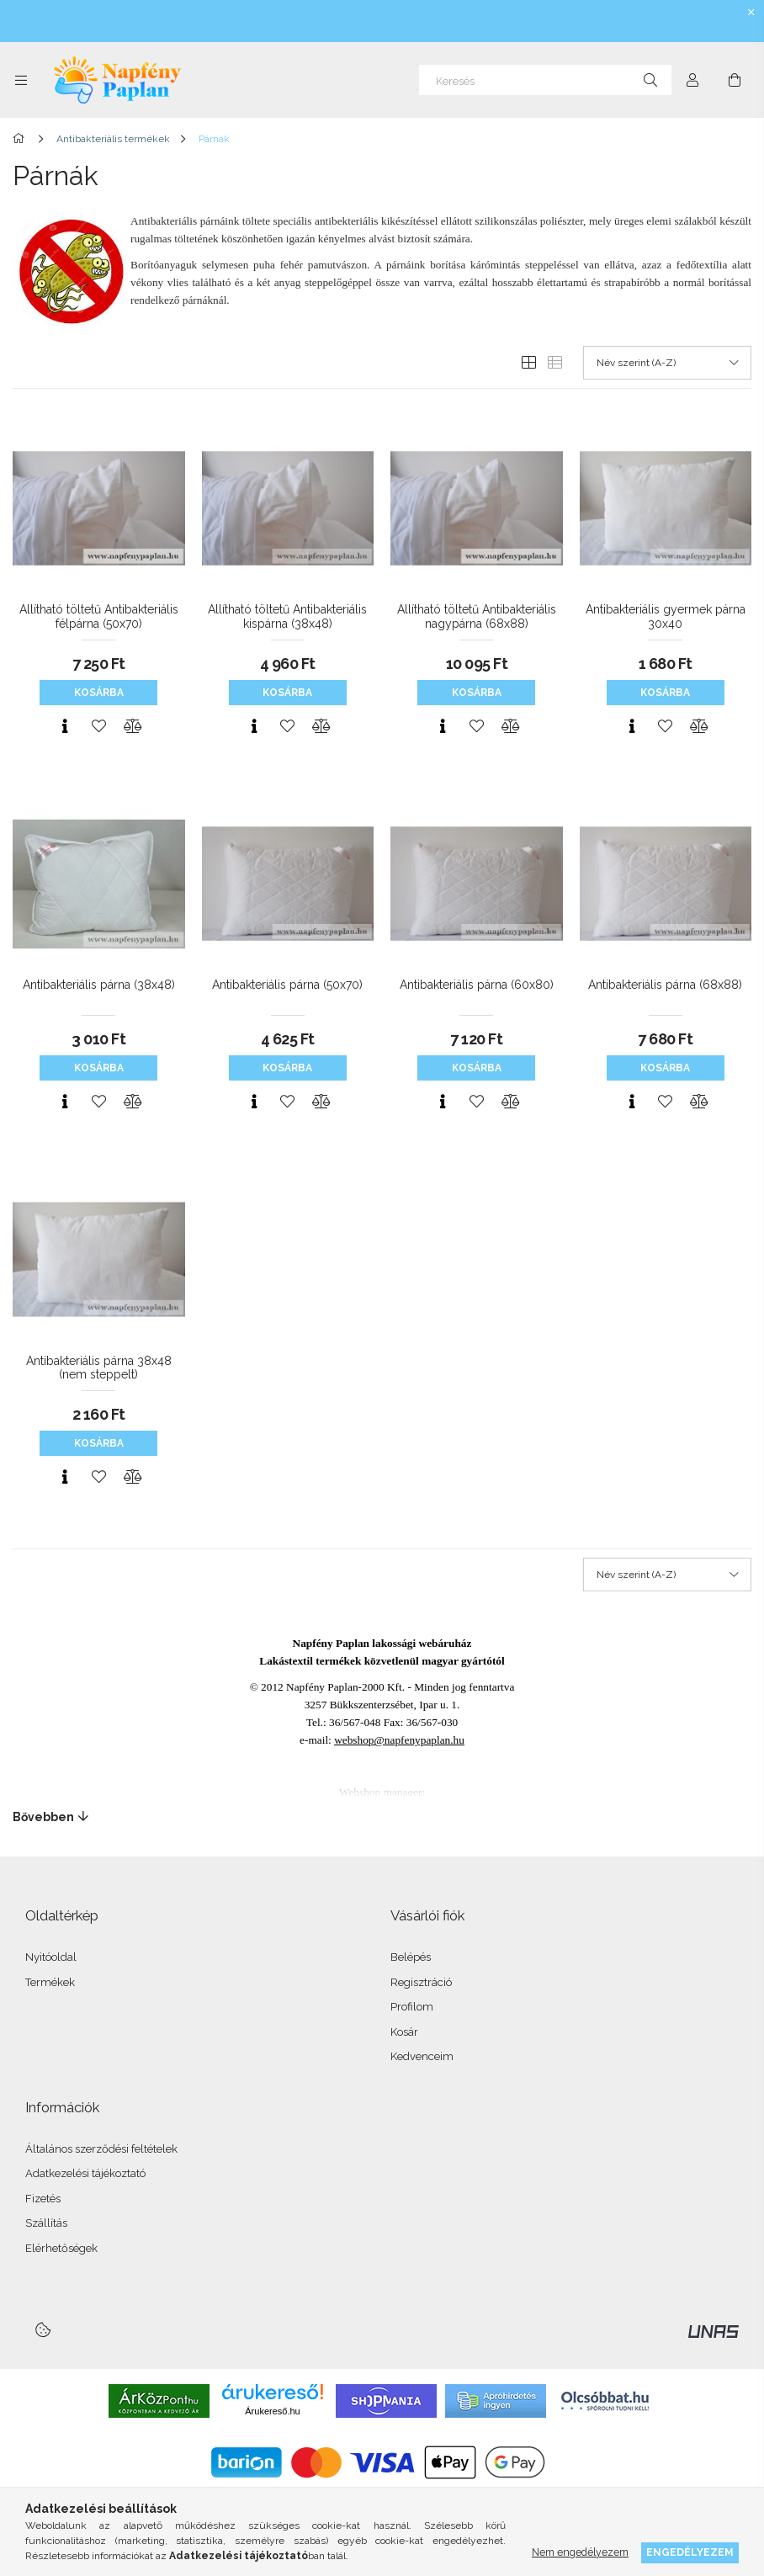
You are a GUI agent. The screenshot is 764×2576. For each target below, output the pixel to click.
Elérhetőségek (61, 2248)
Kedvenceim (422, 2056)
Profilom (411, 2006)
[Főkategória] (21, 139)
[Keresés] (545, 80)
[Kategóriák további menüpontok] (21, 80)
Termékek (50, 1982)
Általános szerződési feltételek (101, 2149)
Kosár (404, 2032)
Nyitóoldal (51, 1957)
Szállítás (46, 2223)
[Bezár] (751, 12)
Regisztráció (421, 1982)
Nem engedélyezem (580, 2552)
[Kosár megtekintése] (735, 80)
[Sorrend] (667, 363)
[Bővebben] (382, 1817)
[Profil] (692, 80)
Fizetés (43, 2198)
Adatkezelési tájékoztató (85, 2173)
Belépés (410, 1957)
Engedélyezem (690, 2552)
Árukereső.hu (272, 2411)
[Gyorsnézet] (65, 726)
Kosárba (99, 692)
